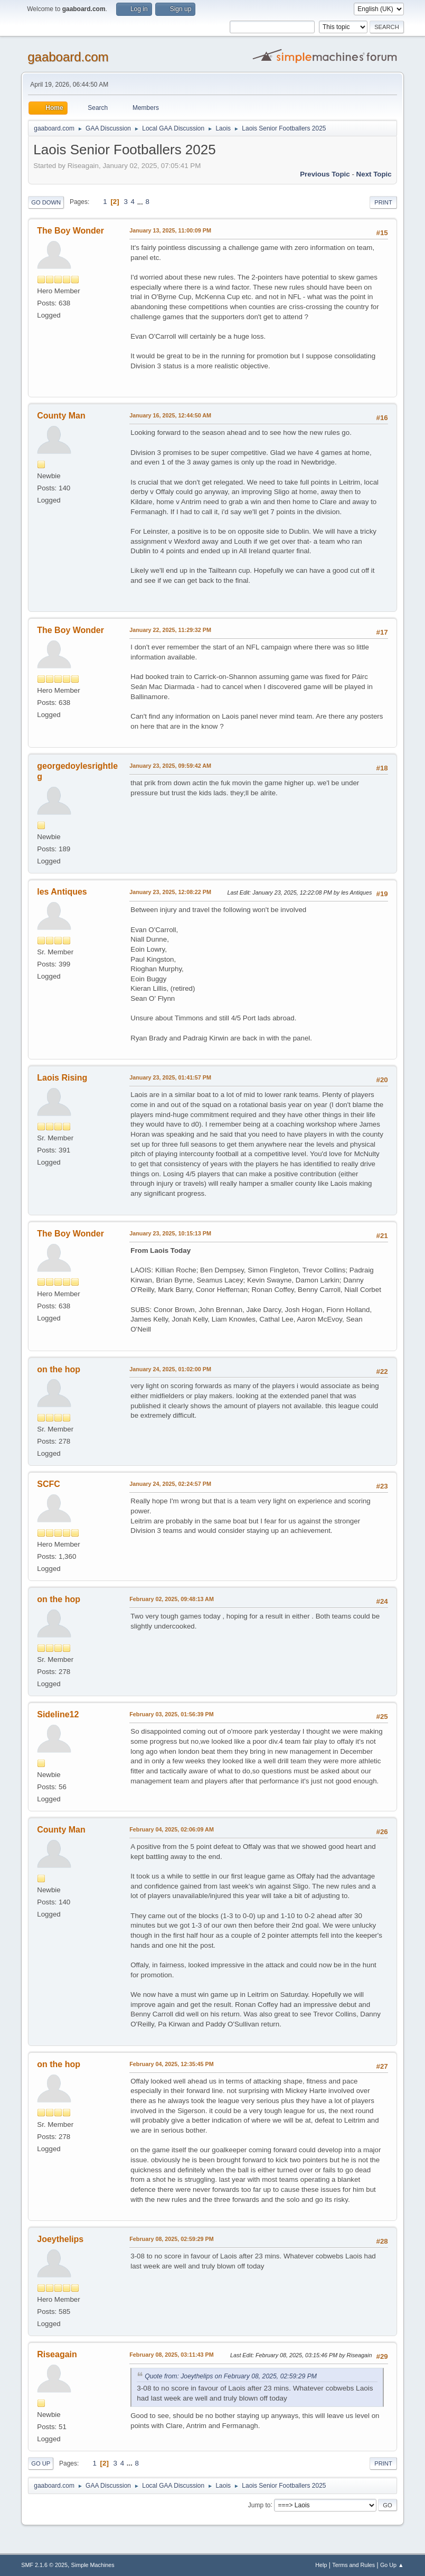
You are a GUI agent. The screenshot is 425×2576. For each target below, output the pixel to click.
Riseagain (57, 2354)
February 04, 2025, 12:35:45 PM (171, 2064)
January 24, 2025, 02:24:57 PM (170, 1484)
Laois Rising (62, 1077)
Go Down (46, 202)
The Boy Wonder (70, 230)
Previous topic (325, 174)
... (141, 202)
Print (383, 202)
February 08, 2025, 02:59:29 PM (171, 2239)
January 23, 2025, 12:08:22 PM (170, 892)
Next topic (374, 174)
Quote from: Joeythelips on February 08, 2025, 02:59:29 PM (231, 2376)
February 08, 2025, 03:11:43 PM (171, 2354)
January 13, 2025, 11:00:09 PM (170, 230)
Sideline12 (58, 1714)
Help (321, 2565)
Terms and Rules (353, 2565)
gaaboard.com (67, 57)
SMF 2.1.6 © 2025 (44, 2565)
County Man (61, 415)
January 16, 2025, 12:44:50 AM (170, 415)
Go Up (40, 2463)
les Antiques (62, 891)
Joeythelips (60, 2239)
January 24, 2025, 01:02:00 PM (170, 1369)
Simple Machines (93, 2565)
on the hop (58, 1369)
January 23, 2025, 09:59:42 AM (170, 765)
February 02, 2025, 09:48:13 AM (171, 1599)
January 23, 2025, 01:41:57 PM (170, 1077)
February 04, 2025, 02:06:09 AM (171, 1829)
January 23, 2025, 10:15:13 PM (170, 1233)
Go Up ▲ (392, 2565)
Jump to (259, 2504)
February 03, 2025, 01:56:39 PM (171, 1714)
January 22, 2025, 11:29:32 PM (170, 630)
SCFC (48, 1484)
